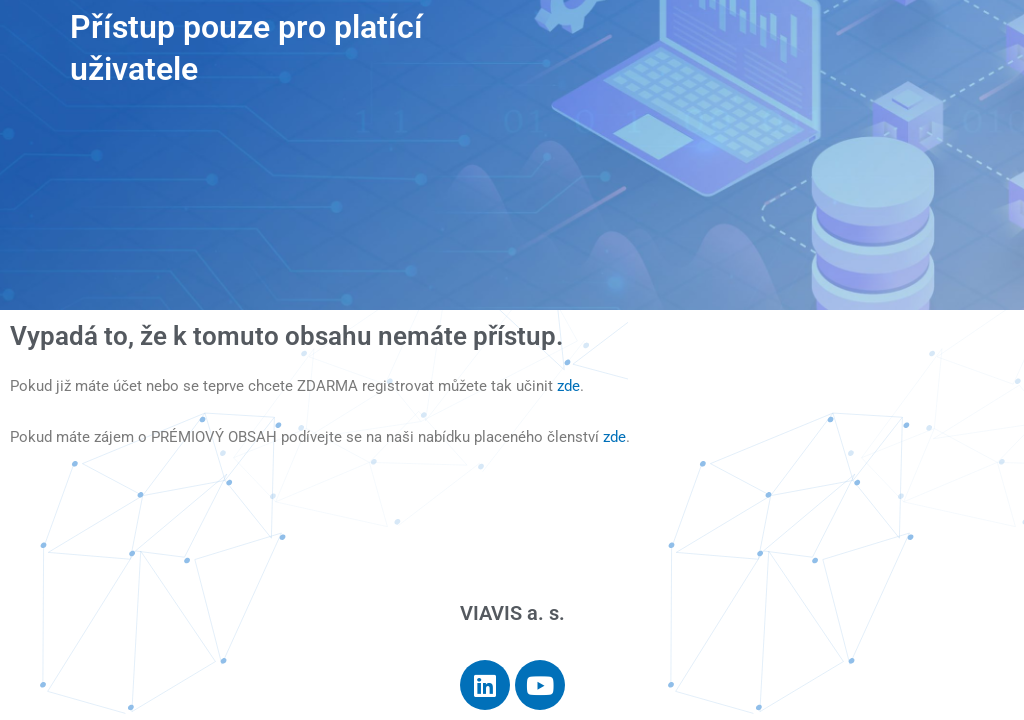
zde (568, 386)
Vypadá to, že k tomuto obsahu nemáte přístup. (286, 336)
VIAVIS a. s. (512, 613)
